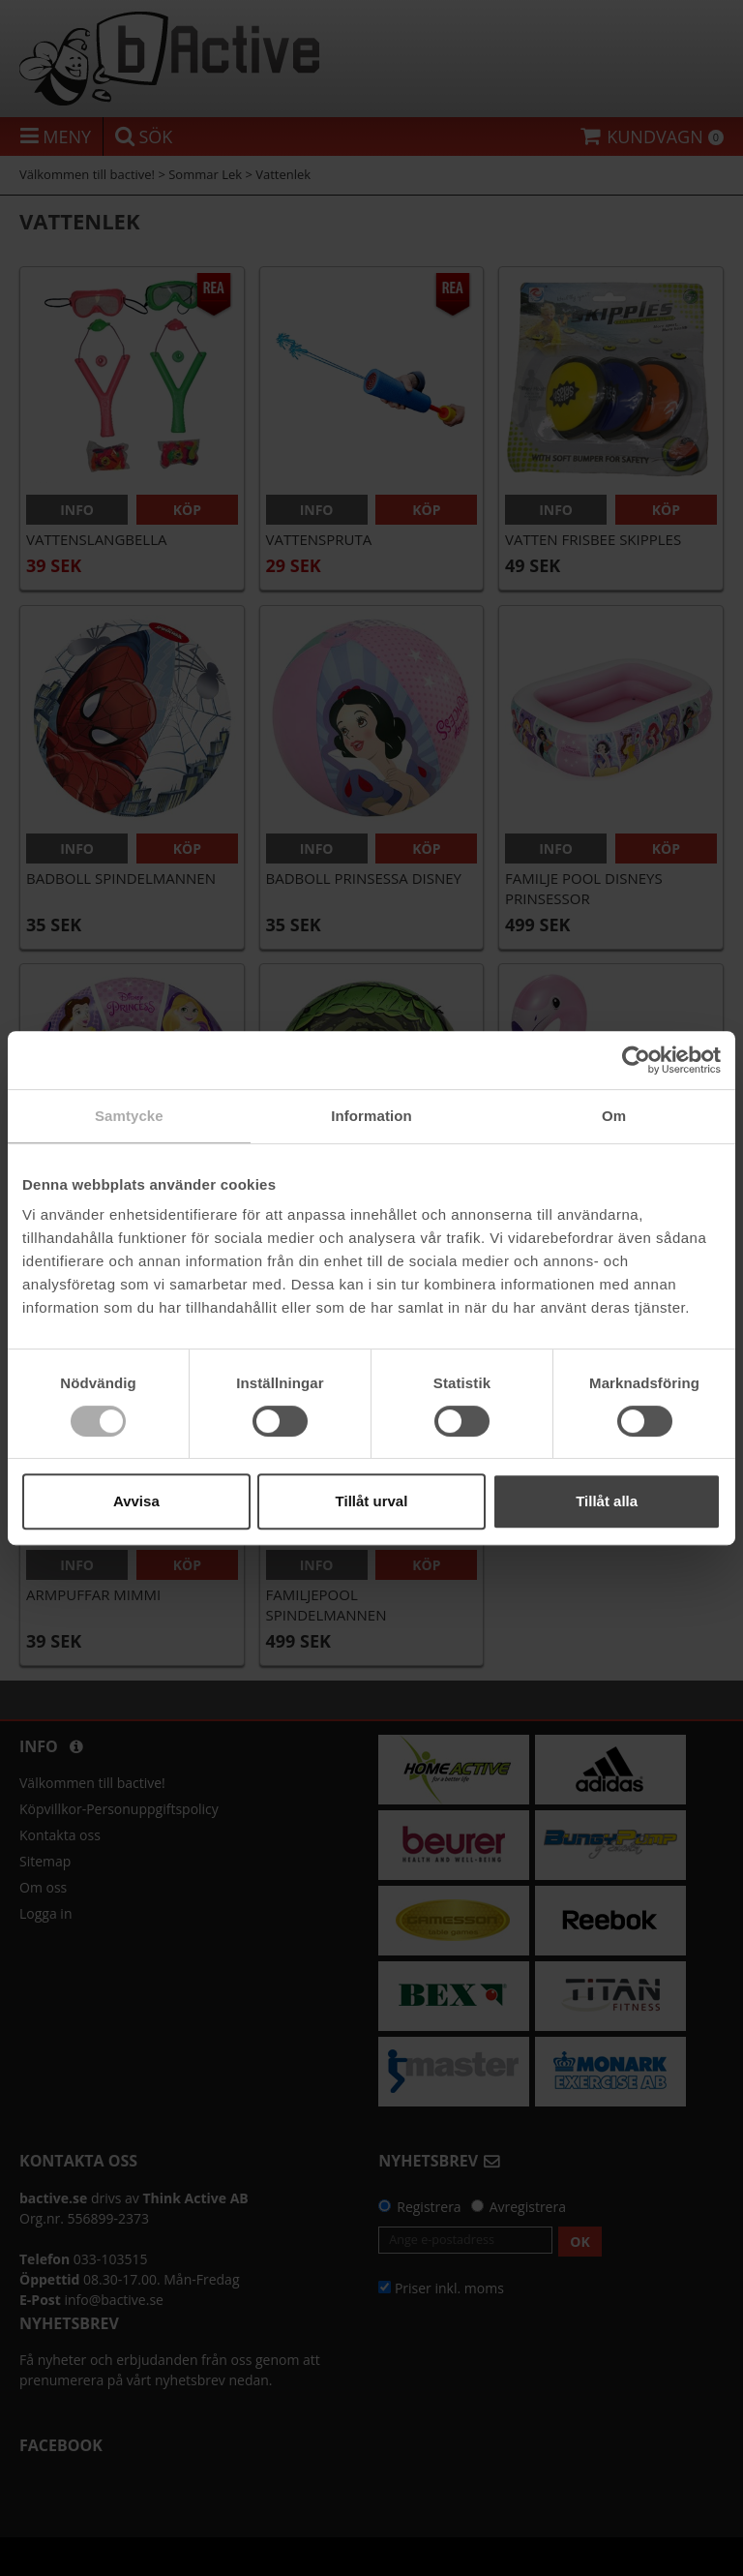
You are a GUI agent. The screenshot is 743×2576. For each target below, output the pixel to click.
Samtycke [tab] (129, 1115)
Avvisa (136, 1501)
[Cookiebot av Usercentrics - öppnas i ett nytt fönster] (636, 1060)
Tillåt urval (372, 1501)
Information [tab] (371, 1115)
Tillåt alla (607, 1501)
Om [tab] (614, 1115)
